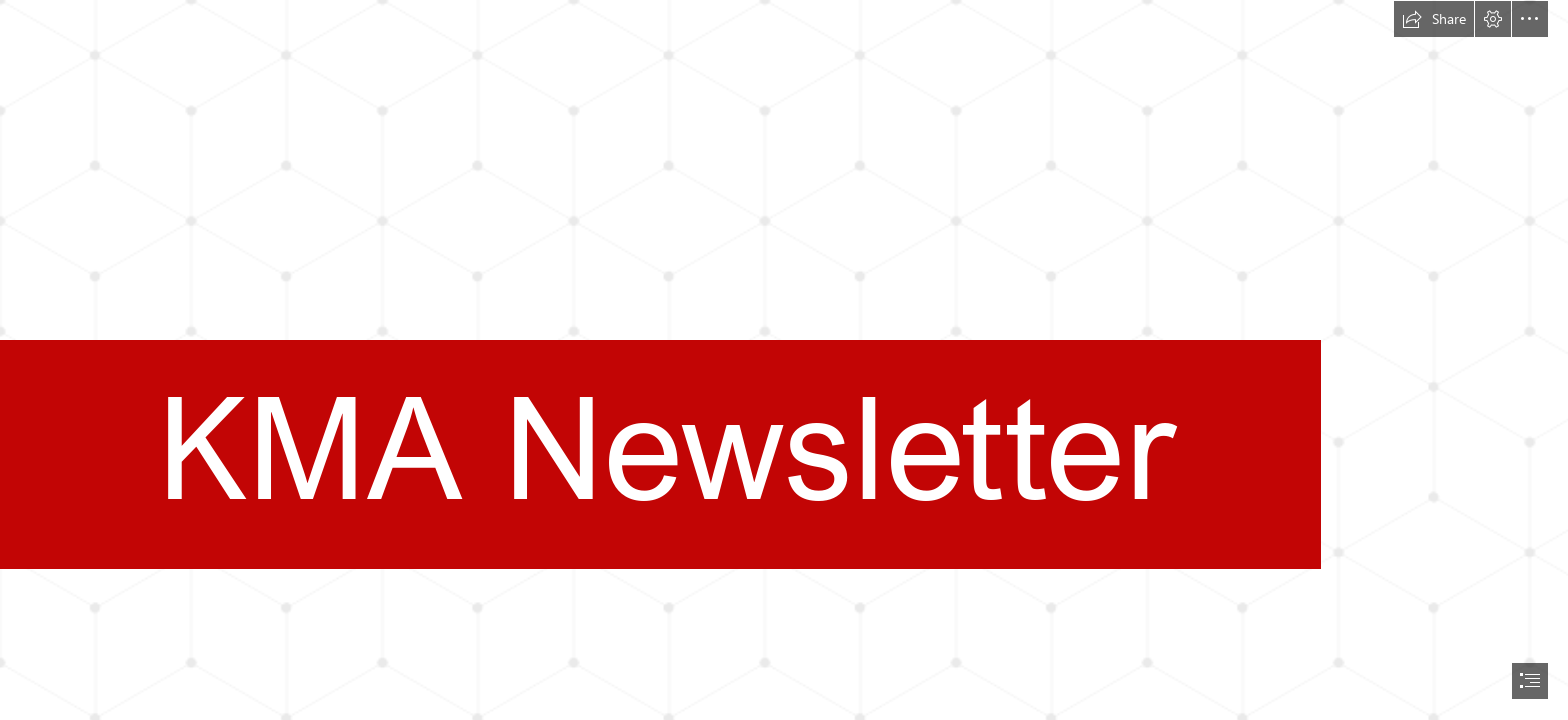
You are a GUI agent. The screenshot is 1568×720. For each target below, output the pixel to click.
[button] (1434, 19)
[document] (784, 360)
